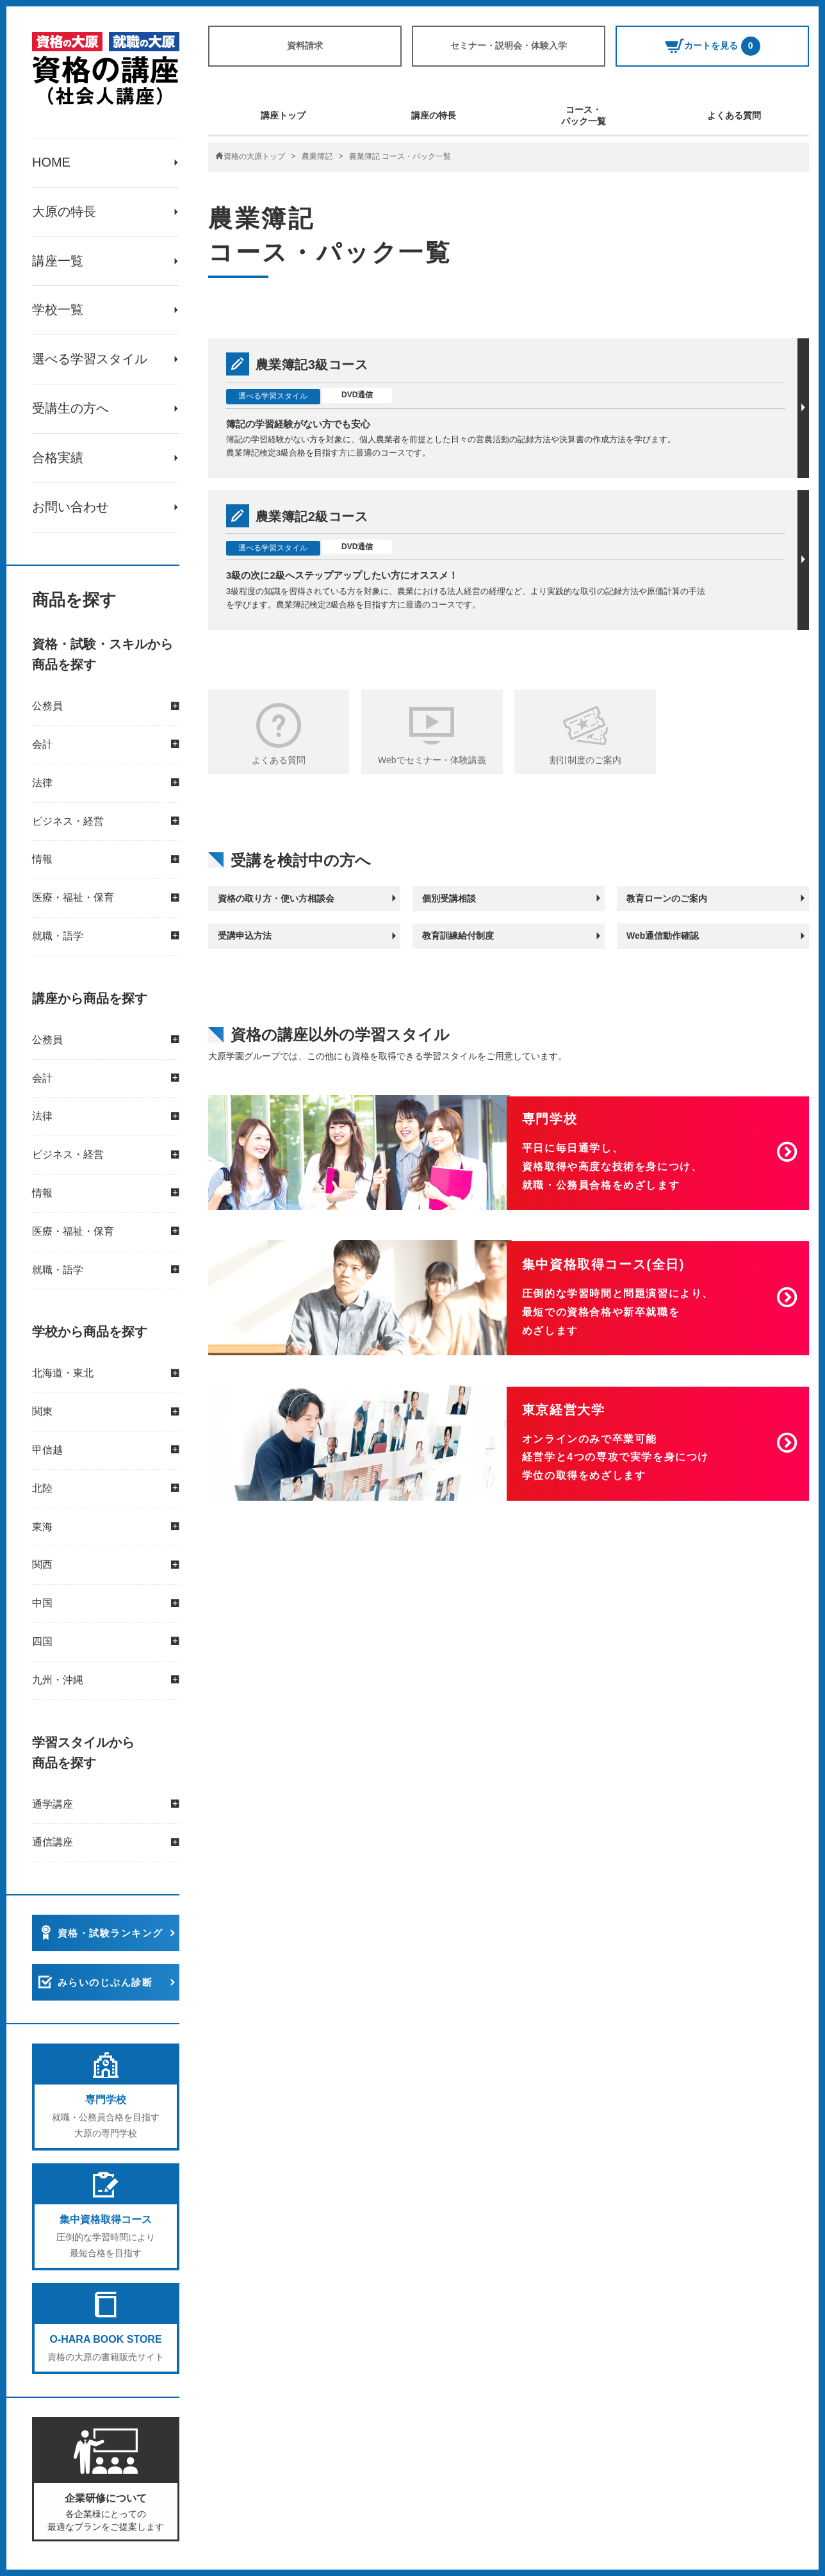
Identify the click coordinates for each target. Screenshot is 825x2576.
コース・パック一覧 (583, 115)
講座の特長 (433, 115)
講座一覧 (57, 261)
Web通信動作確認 (662, 935)
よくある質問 (734, 115)
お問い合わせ (70, 508)
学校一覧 (57, 311)
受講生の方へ (70, 409)
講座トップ (283, 115)
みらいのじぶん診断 (105, 1983)
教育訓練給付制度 (458, 935)
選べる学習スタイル (89, 360)
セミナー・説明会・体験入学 (508, 45)
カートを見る (712, 46)
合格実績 (57, 459)
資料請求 (305, 45)
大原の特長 (64, 212)
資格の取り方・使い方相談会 (276, 898)
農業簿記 (317, 156)
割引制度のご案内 (585, 760)
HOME (51, 163)
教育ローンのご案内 (666, 898)
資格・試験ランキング (110, 1934)
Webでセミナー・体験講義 (432, 760)
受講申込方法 (245, 935)
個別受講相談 (449, 898)
